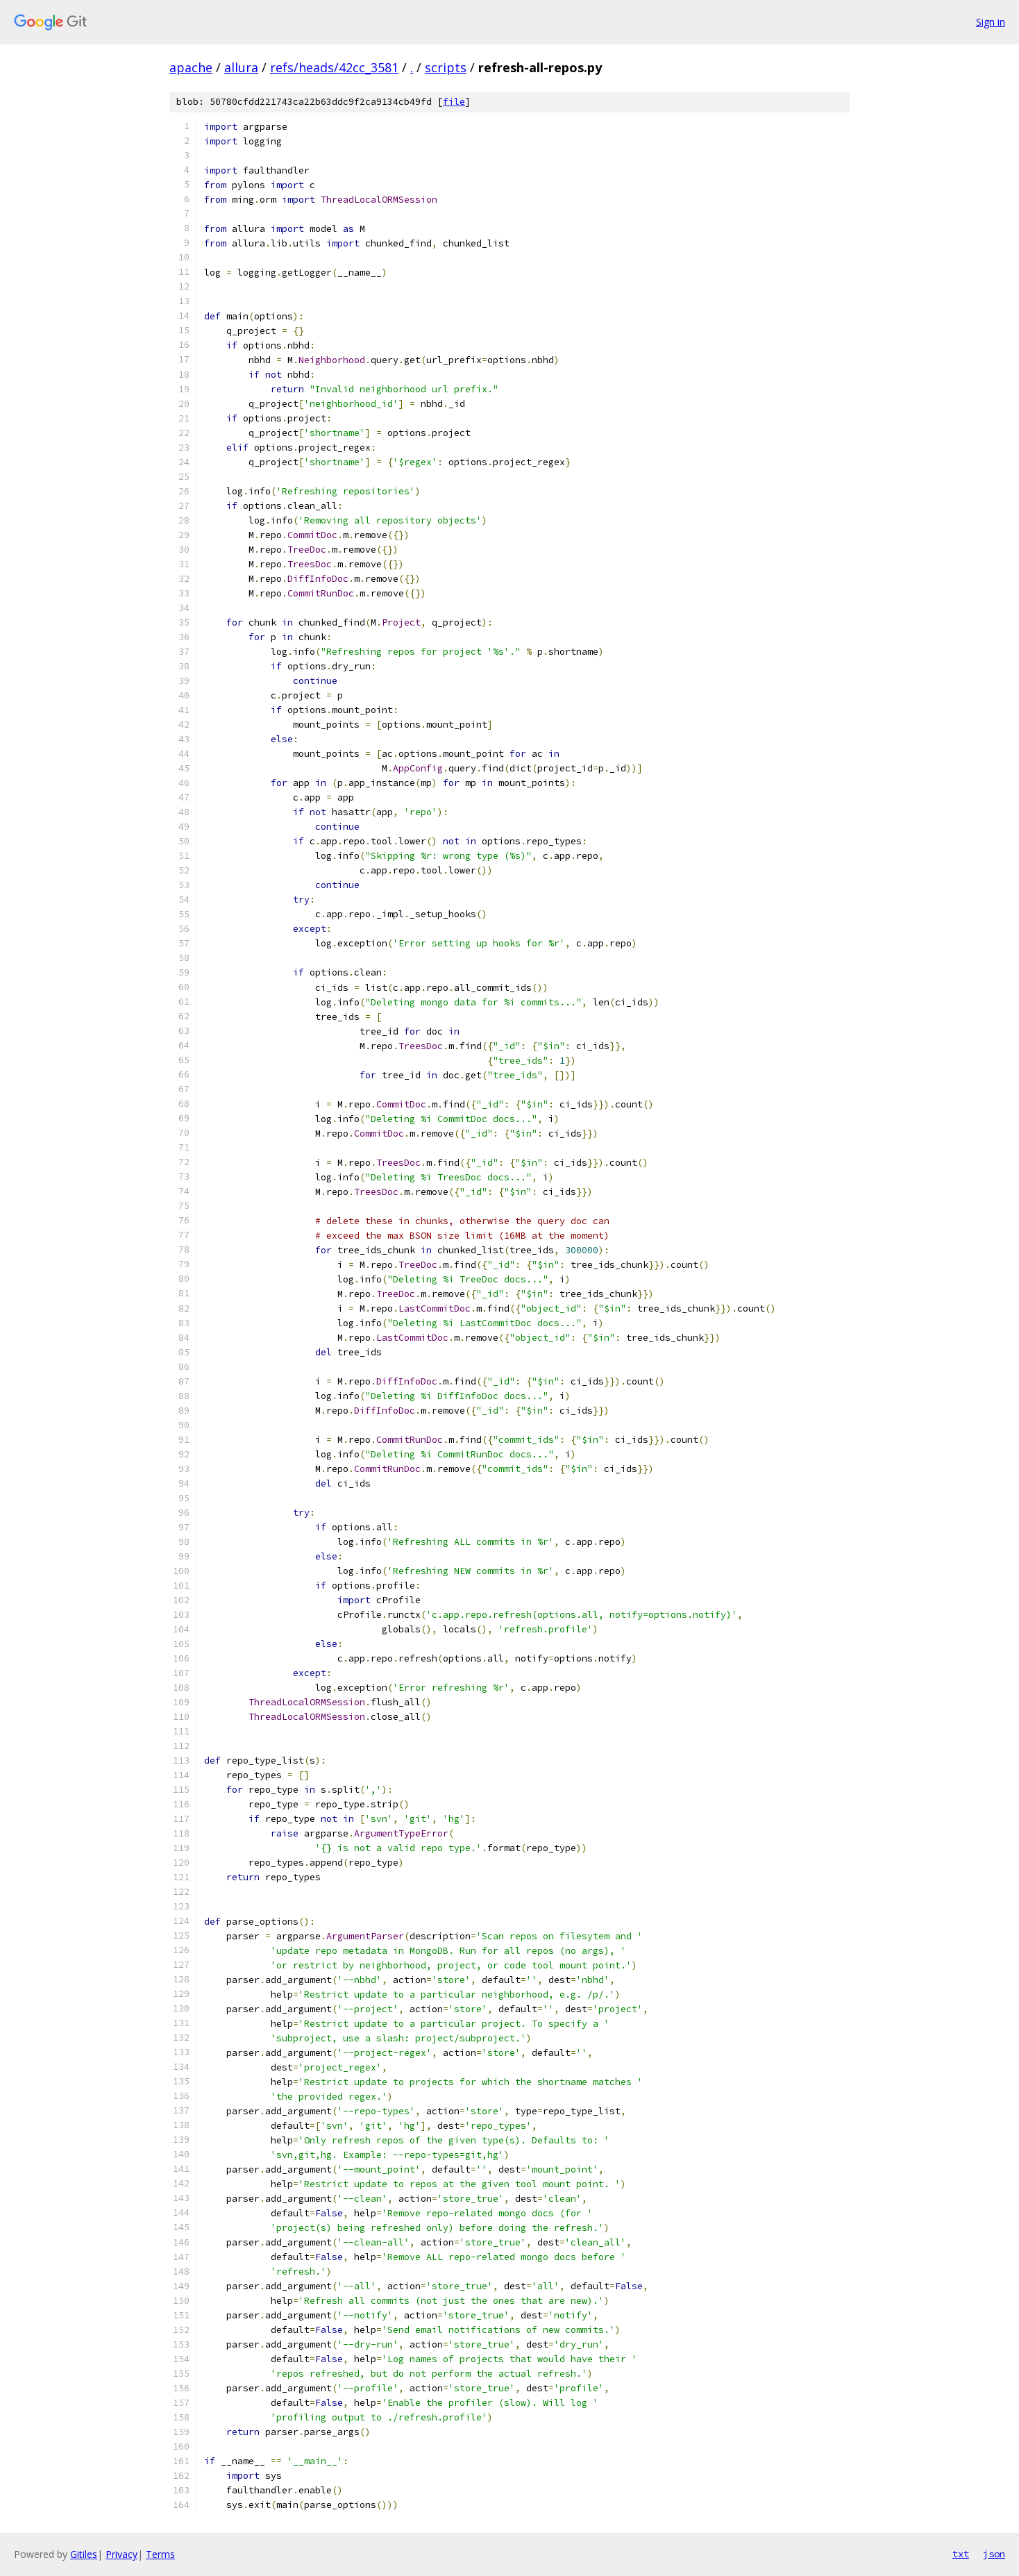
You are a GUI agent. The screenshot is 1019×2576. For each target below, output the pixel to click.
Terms (160, 2554)
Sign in (990, 21)
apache (190, 67)
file (454, 102)
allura (241, 67)
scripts (445, 67)
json (994, 2554)
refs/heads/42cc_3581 (334, 67)
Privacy (121, 2554)
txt (960, 2554)
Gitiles (83, 2554)
